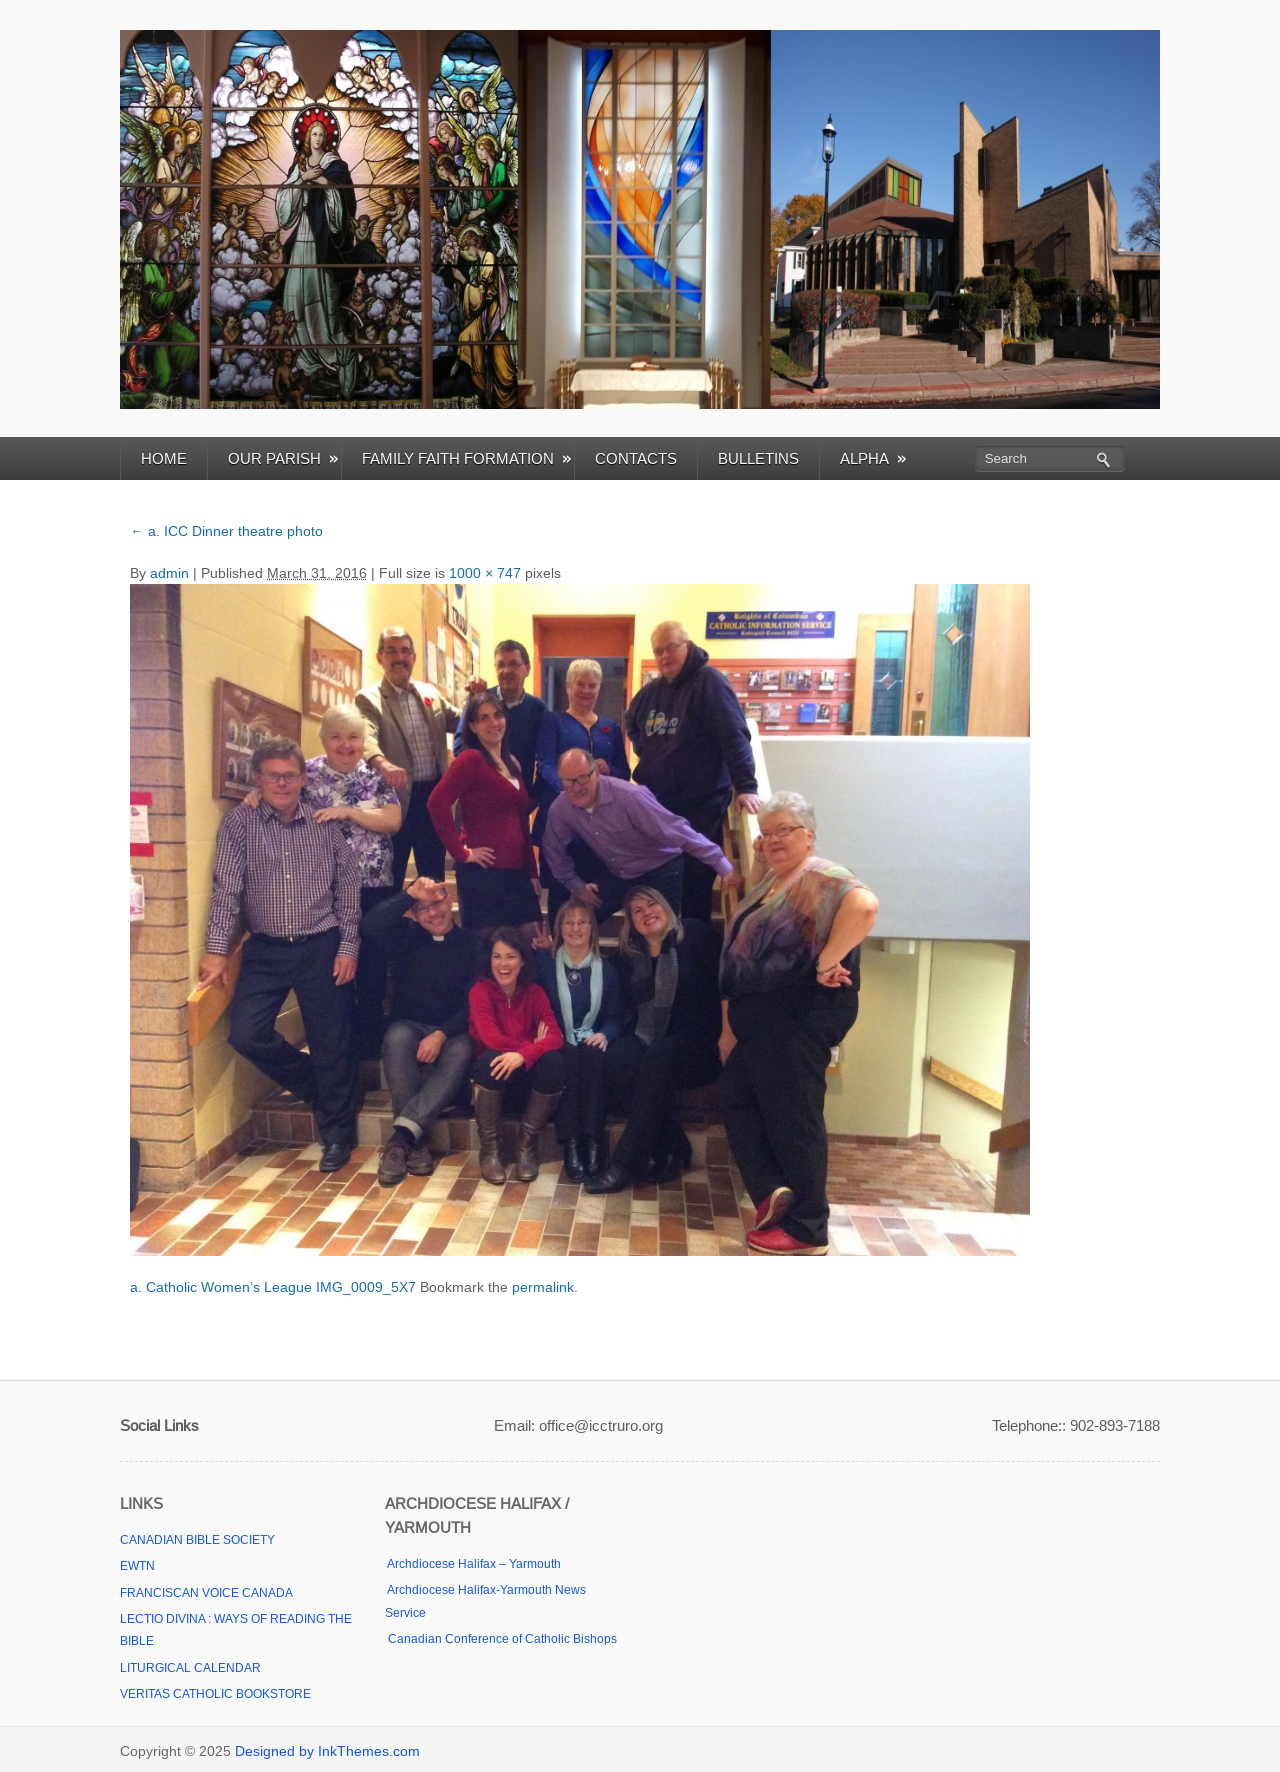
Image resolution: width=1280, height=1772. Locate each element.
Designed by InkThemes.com (327, 1751)
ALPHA (873, 458)
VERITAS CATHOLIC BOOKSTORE (215, 1694)
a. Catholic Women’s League (221, 1287)
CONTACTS (636, 458)
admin (169, 573)
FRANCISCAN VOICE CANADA (206, 1593)
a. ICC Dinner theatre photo (226, 531)
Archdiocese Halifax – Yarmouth (473, 1564)
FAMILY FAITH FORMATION (466, 458)
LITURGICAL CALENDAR (190, 1668)
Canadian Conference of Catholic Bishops (501, 1639)
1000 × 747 (485, 573)
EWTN (137, 1566)
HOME (164, 458)
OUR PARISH (283, 458)
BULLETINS (758, 458)
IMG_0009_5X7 (366, 1287)
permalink (543, 1287)
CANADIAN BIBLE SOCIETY (197, 1540)
